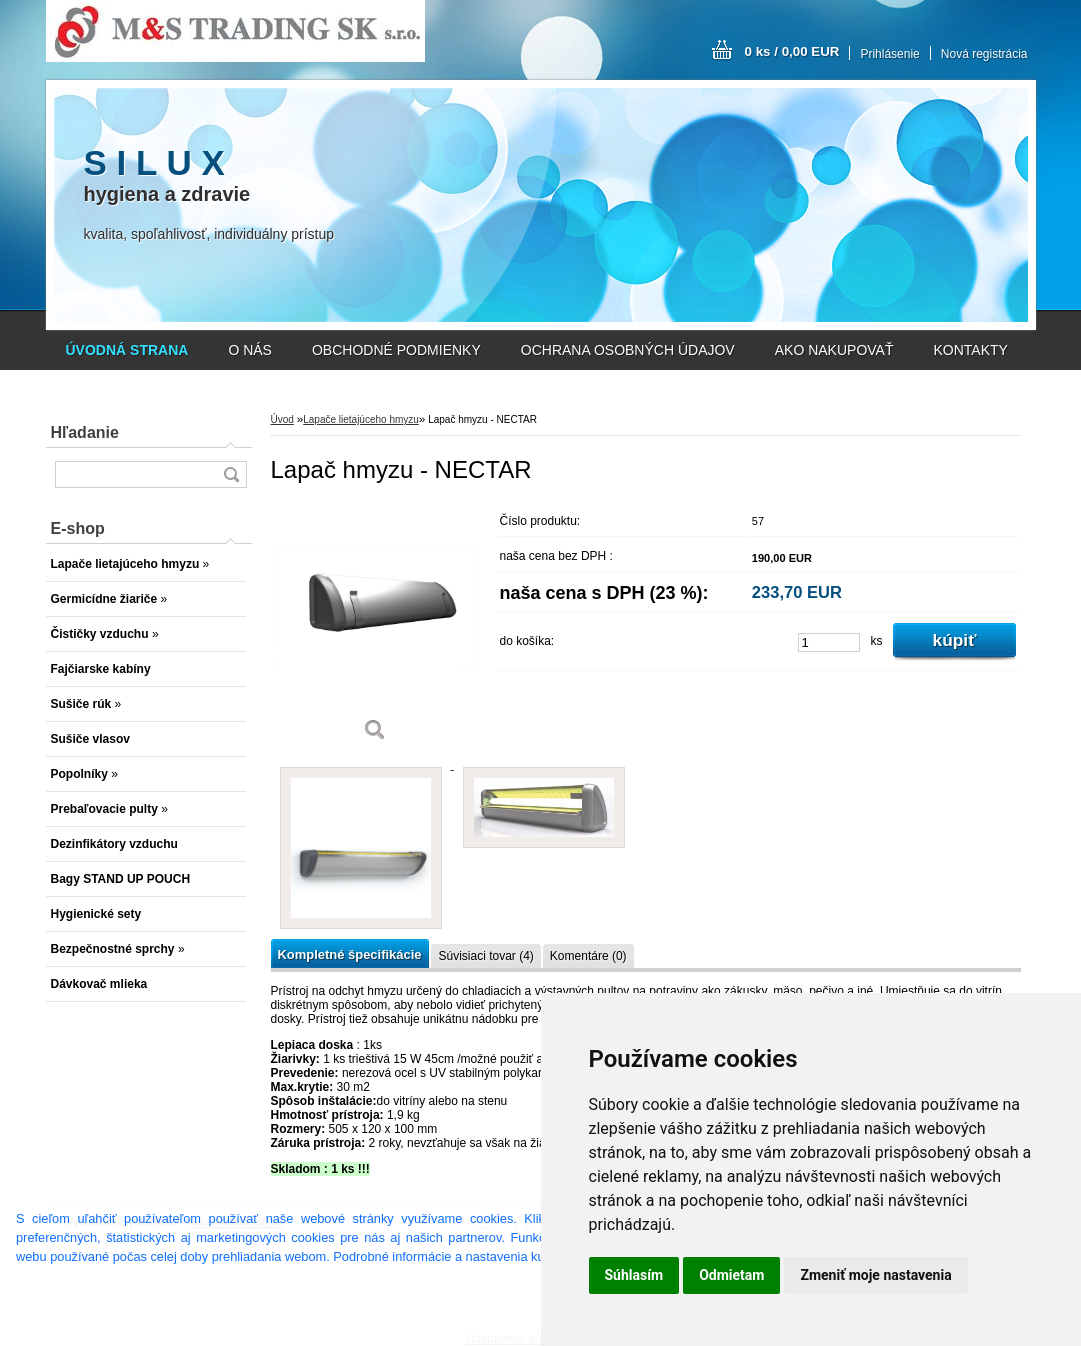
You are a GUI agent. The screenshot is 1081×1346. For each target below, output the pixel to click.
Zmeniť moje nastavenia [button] (875, 1275)
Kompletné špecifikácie (350, 954)
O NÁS (250, 350)
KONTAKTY (971, 350)
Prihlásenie (889, 54)
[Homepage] (127, 350)
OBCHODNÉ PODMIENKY (396, 350)
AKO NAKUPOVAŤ (834, 350)
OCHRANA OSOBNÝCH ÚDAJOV (628, 350)
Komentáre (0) (588, 956)
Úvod (282, 419)
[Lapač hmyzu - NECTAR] (376, 629)
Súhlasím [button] (634, 1275)
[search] (231, 474)
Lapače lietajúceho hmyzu (361, 419)
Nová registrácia (984, 54)
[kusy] (829, 642)
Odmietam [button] (731, 1275)
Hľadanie (85, 432)
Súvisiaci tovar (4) (485, 956)
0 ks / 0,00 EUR (792, 51)
